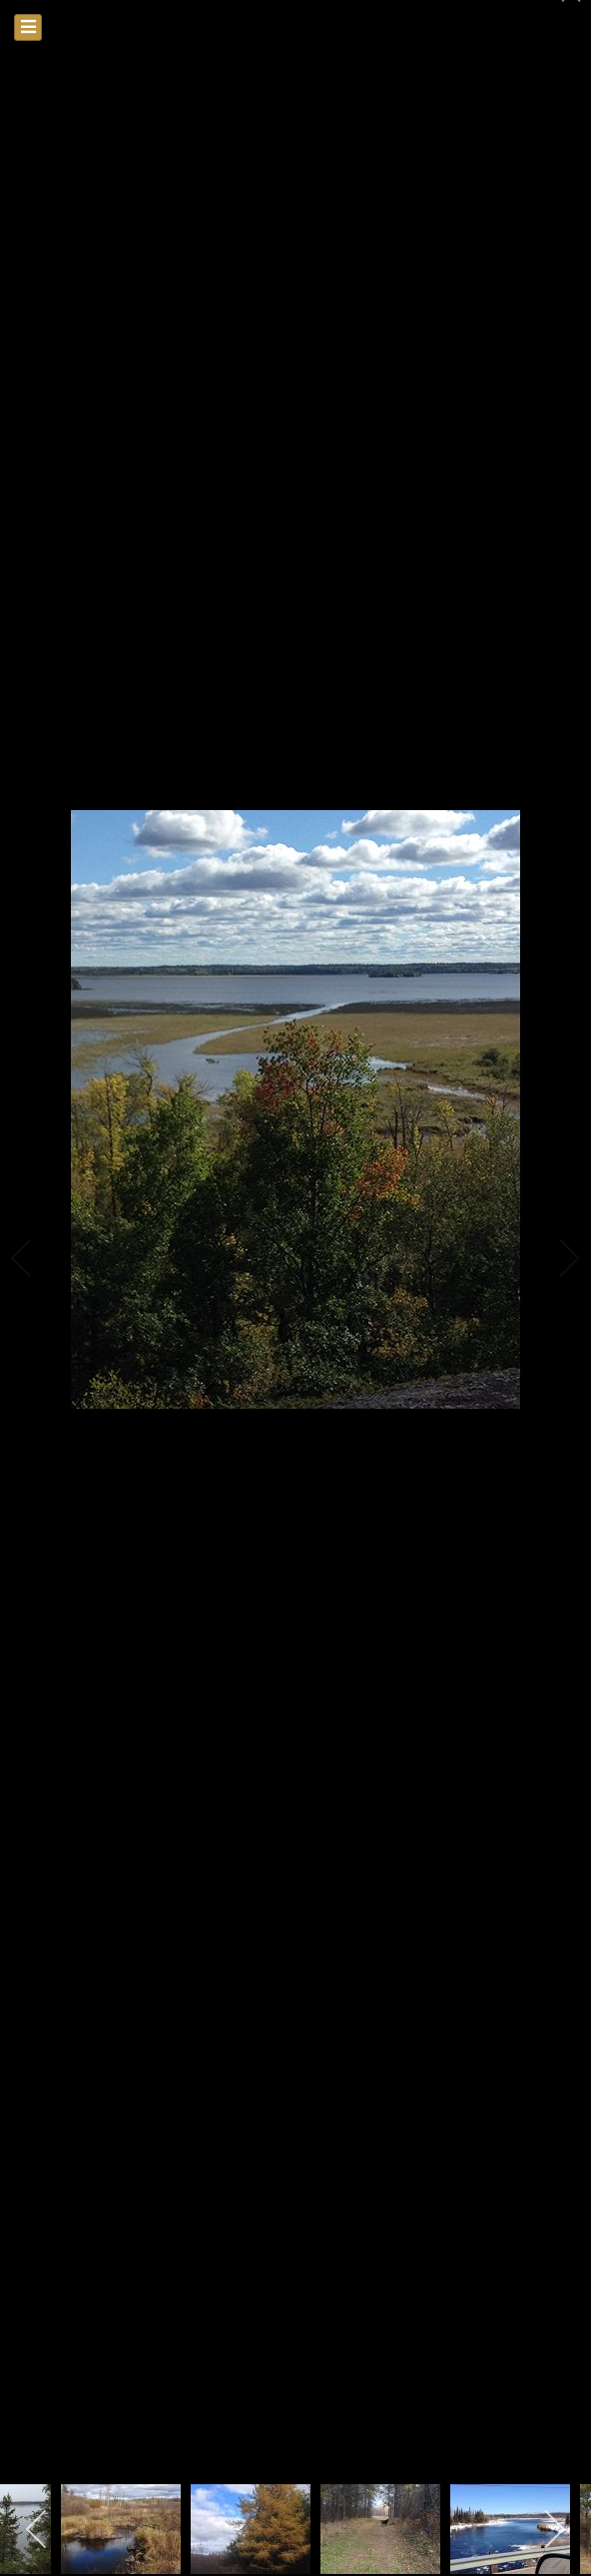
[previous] (35, 1258)
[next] (556, 1258)
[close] (573, 22)
